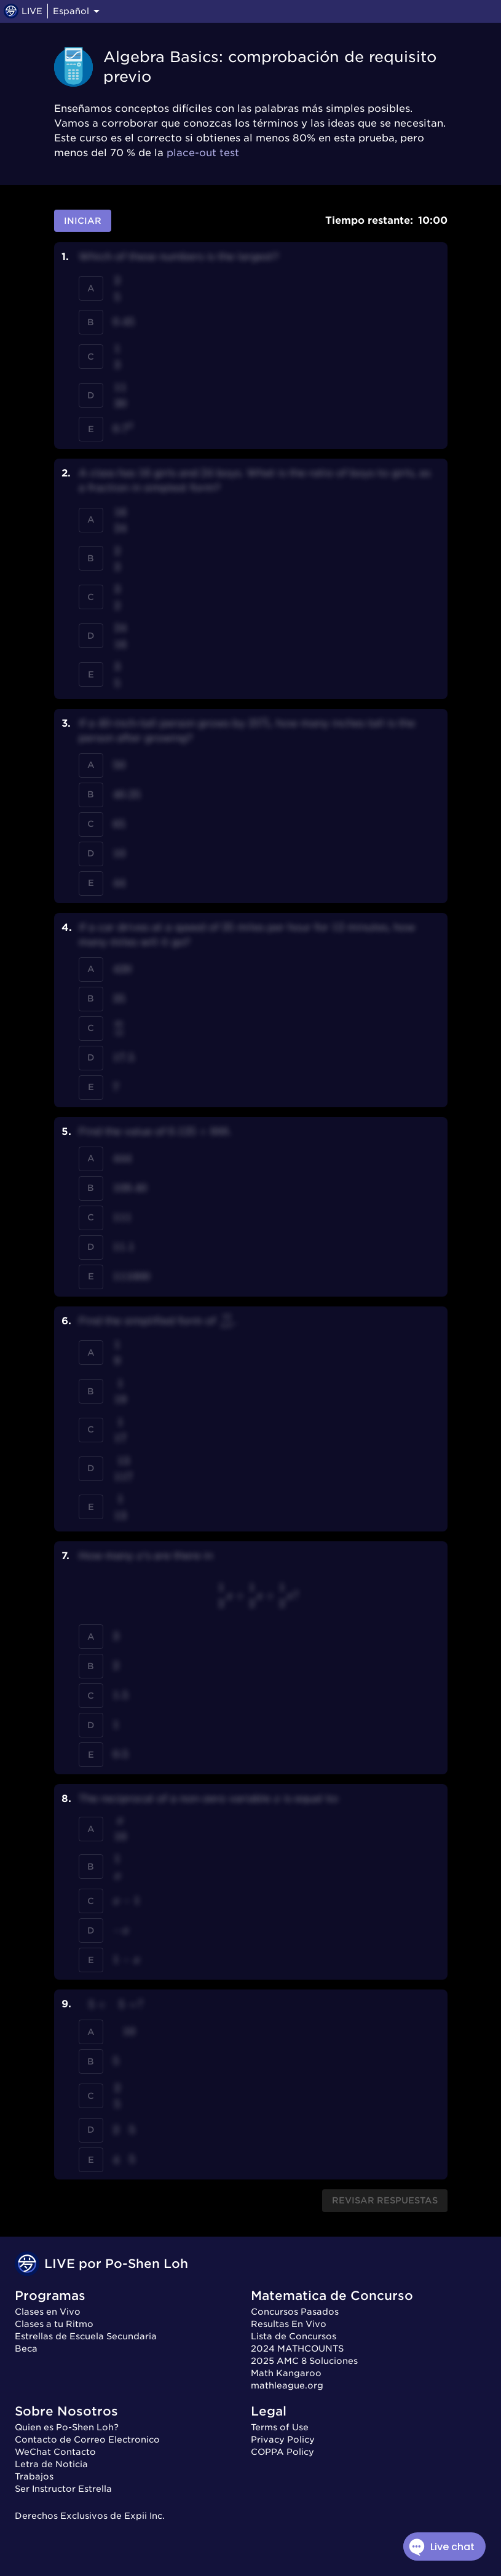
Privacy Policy (283, 2439)
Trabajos (34, 2476)
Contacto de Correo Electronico (87, 2439)
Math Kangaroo (286, 2373)
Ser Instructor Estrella (63, 2489)
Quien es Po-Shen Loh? (67, 2427)
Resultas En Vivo (288, 2324)
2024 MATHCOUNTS (297, 2348)
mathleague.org (287, 2385)
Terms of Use (280, 2427)
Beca (26, 2348)
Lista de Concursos (293, 2336)
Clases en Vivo (48, 2312)
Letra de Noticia (51, 2464)
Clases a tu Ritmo (54, 2324)
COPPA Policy (282, 2452)
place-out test (203, 153)
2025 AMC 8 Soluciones (304, 2361)
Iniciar (82, 221)
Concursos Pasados (295, 2312)
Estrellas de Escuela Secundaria (86, 2336)
